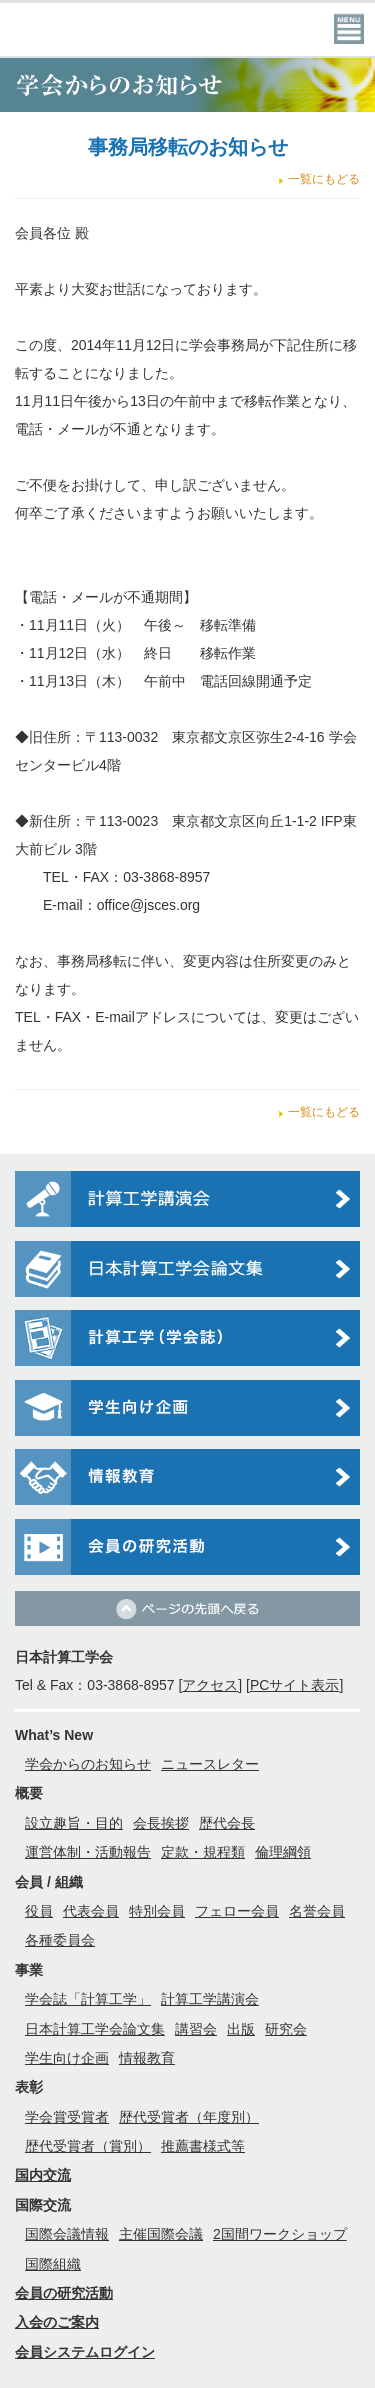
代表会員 (91, 1911)
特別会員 (157, 1911)
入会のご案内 (57, 2322)
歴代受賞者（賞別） (88, 2146)
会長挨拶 (161, 1823)
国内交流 (43, 2175)
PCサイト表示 (294, 1685)
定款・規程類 (203, 1852)
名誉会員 (317, 1911)
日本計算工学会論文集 (95, 2029)
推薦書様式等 (203, 2146)
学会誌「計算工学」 (88, 1999)
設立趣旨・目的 (74, 1823)
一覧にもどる (324, 179)
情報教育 (147, 2058)
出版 (241, 2029)
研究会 (286, 2029)
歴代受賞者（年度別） (189, 2117)
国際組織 (53, 2264)
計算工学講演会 (210, 1999)
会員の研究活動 (64, 2293)
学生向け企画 (67, 2058)
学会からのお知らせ (88, 1764)
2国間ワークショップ (280, 2234)
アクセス (210, 1685)
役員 (39, 1911)
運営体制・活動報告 (88, 1852)
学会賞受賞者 (67, 2117)
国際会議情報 (67, 2234)
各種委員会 (60, 1940)
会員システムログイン (85, 2352)
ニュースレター (210, 1764)
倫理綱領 (283, 1852)
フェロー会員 (237, 1911)
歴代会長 (227, 1823)
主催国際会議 (161, 2234)
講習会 (196, 2029)
